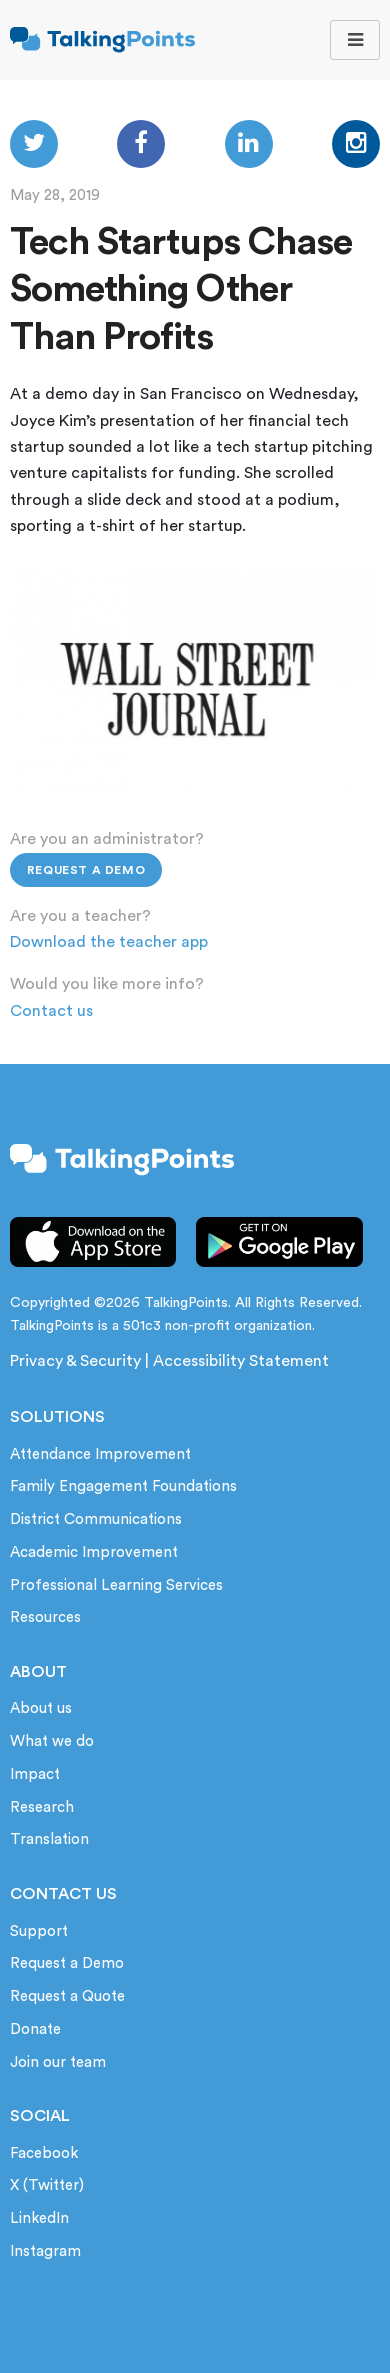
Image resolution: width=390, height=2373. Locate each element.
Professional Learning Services (116, 1585)
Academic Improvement (94, 1552)
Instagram (45, 2251)
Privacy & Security (75, 1361)
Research (42, 1807)
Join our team (58, 2062)
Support (39, 1931)
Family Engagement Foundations (123, 1486)
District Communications (96, 1519)
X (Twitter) (47, 2185)
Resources (45, 1617)
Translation (49, 1839)
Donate (35, 2029)
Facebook (44, 2153)
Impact (35, 1774)
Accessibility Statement (241, 1361)
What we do (52, 1741)
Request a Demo (86, 870)
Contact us (51, 1011)
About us (41, 1708)
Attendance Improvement (100, 1454)
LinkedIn (39, 2218)
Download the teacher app (109, 942)
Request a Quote (67, 1996)
